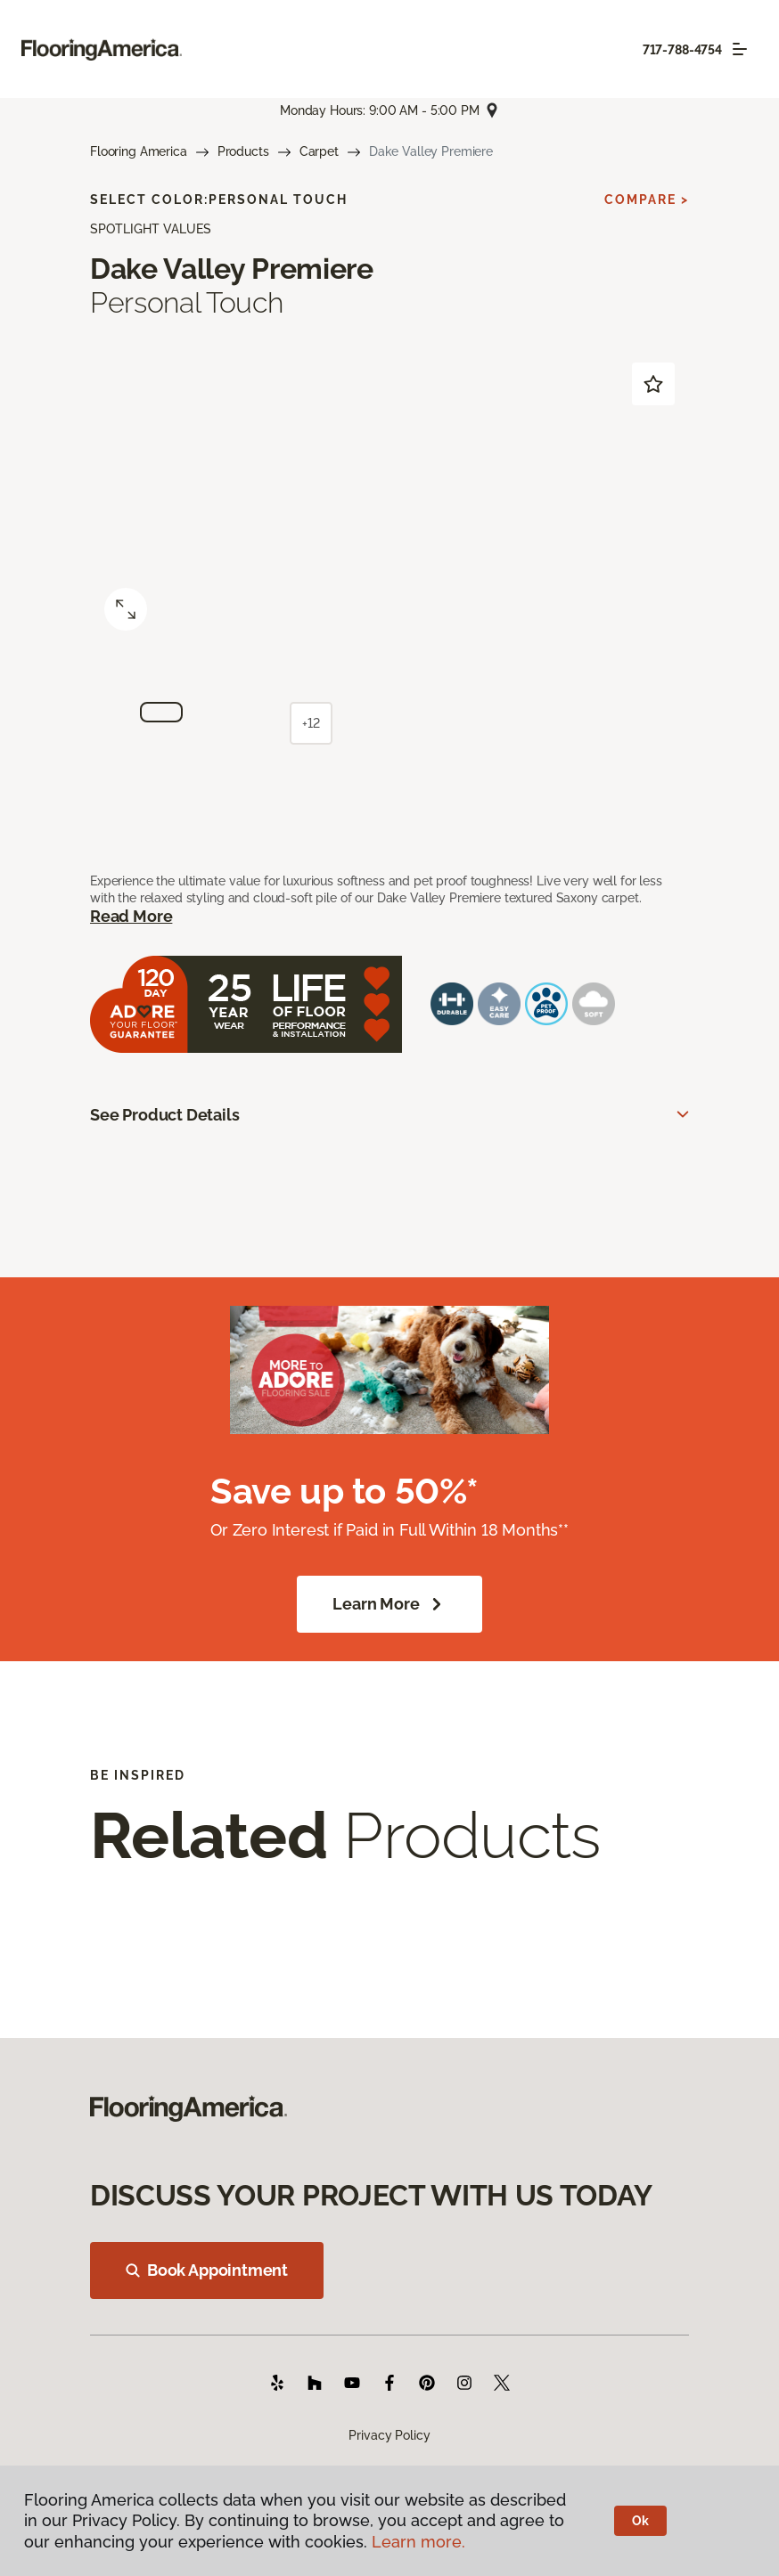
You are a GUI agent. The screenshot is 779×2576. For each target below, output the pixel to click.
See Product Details (165, 1114)
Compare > (646, 199)
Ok (640, 2521)
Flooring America (138, 151)
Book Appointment (207, 2270)
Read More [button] (131, 916)
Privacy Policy (389, 2435)
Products (243, 151)
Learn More (389, 1604)
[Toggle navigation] (740, 49)
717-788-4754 (682, 50)
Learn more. (418, 2541)
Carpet (319, 151)
